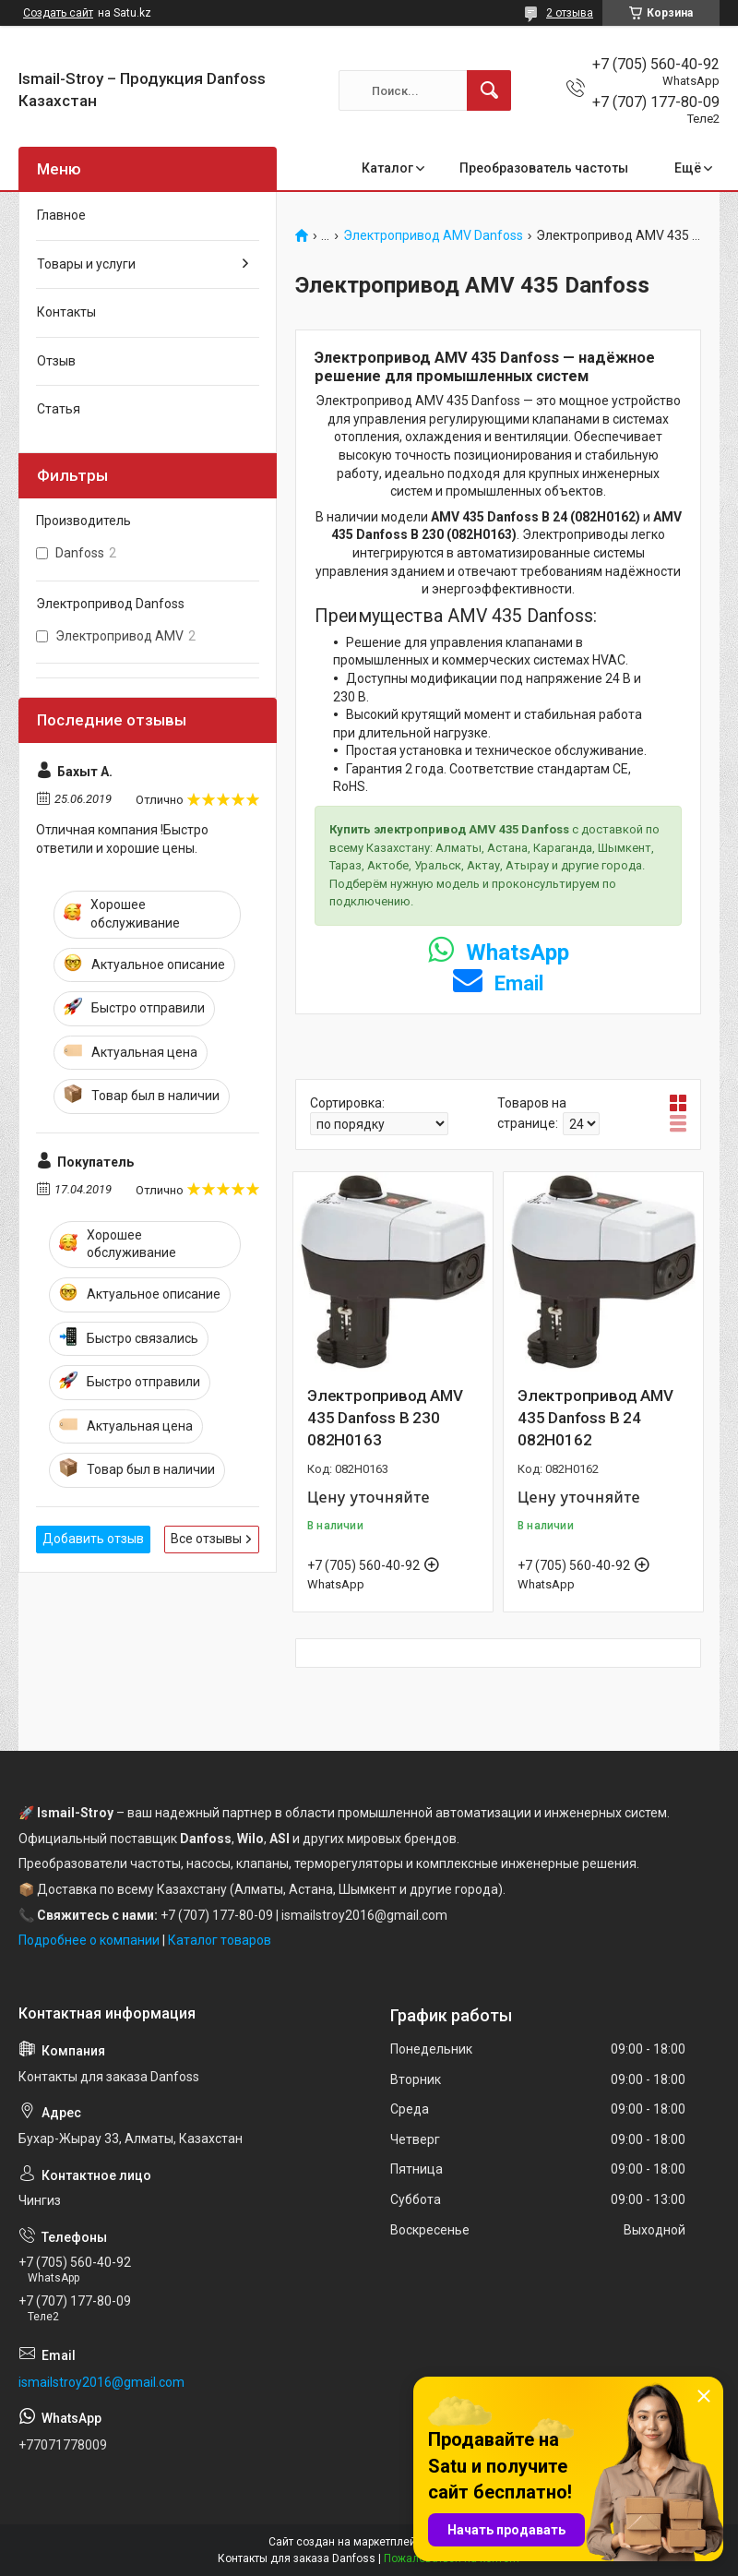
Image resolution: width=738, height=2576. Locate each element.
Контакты (66, 312)
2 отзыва (569, 12)
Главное (61, 215)
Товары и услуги (86, 264)
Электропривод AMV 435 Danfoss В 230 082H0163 (385, 1417)
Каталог (387, 168)
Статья (58, 408)
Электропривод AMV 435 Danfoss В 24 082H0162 (595, 1417)
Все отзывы (206, 1538)
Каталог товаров (219, 1940)
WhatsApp (498, 952)
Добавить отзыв (93, 1538)
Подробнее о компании (89, 1940)
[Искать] (489, 90)
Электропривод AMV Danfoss (433, 236)
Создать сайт (58, 12)
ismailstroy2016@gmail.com (101, 2382)
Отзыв (56, 360)
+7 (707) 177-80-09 (217, 1915)
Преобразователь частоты (543, 168)
